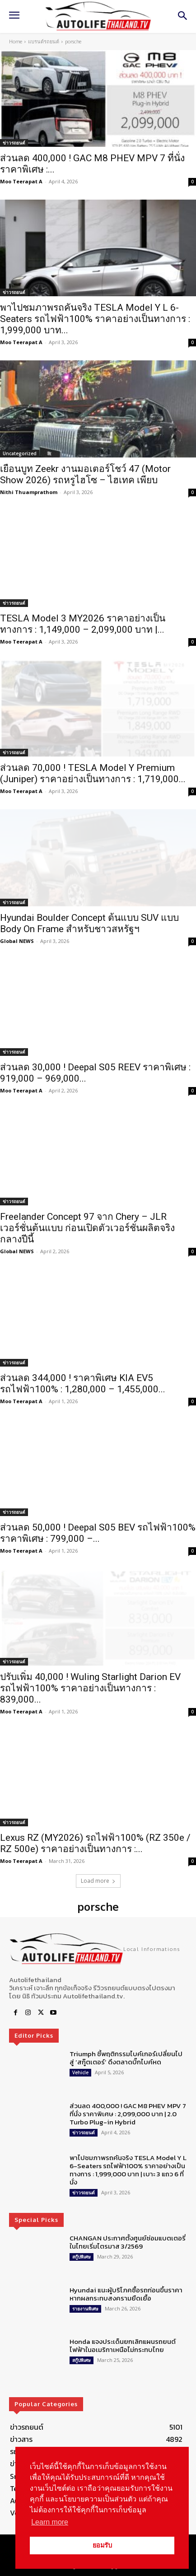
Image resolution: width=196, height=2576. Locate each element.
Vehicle (80, 2072)
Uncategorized (20, 453)
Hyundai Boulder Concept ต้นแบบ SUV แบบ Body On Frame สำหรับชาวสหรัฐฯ (89, 923)
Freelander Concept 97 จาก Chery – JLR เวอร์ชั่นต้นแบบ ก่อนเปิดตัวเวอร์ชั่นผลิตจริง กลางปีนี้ (87, 1228)
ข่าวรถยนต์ (14, 143)
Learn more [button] (49, 2522)
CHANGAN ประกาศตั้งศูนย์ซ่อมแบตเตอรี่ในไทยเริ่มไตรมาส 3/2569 (128, 2242)
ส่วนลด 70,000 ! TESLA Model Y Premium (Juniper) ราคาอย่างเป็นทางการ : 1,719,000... (93, 773)
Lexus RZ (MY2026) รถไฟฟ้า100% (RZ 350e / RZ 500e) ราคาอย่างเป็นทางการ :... (95, 1843)
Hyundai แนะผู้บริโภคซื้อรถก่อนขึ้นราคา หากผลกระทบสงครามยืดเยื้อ (126, 2294)
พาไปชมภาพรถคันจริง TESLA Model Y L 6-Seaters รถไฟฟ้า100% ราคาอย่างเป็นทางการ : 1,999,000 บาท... (95, 319)
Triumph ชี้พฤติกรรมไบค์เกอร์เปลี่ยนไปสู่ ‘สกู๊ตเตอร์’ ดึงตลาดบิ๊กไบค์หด (126, 2058)
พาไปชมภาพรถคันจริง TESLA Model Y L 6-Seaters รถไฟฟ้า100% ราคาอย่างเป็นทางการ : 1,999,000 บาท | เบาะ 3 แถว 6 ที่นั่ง (128, 2169)
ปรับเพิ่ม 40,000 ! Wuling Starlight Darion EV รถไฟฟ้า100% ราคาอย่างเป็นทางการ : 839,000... (90, 1688)
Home (15, 41)
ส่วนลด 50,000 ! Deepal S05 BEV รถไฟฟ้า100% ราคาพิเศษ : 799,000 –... (98, 1533)
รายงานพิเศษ (85, 2308)
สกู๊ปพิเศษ (81, 2257)
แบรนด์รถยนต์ (43, 41)
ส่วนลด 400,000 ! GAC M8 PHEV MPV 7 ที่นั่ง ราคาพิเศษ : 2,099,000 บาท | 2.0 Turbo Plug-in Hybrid (128, 2113)
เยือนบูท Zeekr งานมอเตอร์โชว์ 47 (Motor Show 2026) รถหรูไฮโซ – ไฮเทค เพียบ (85, 474)
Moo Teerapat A (21, 181)
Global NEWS (17, 941)
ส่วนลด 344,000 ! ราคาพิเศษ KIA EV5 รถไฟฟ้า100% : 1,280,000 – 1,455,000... (82, 1383)
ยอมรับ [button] (102, 2545)
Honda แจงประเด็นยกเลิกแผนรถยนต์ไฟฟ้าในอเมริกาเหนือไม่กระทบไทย (123, 2345)
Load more (98, 1881)
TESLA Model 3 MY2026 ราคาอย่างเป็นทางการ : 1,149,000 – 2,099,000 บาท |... (82, 624)
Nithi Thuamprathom (28, 492)
